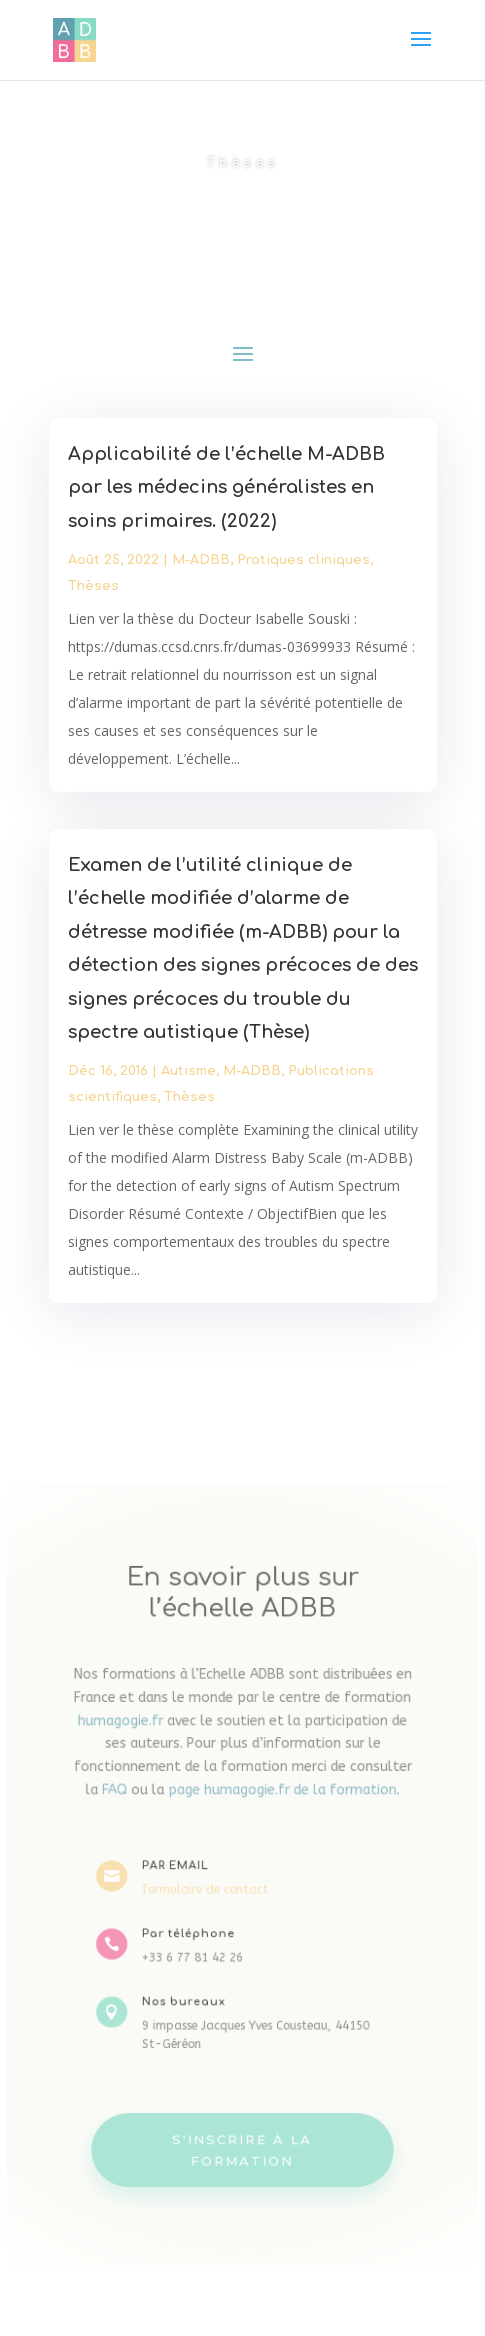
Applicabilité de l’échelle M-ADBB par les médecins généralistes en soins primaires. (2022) (226, 495)
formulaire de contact (207, 1889)
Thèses (96, 592)
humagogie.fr (127, 1730)
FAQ (122, 1796)
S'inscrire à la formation (243, 2133)
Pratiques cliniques (302, 567)
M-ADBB (201, 567)
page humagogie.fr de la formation (280, 1796)
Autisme (189, 1068)
